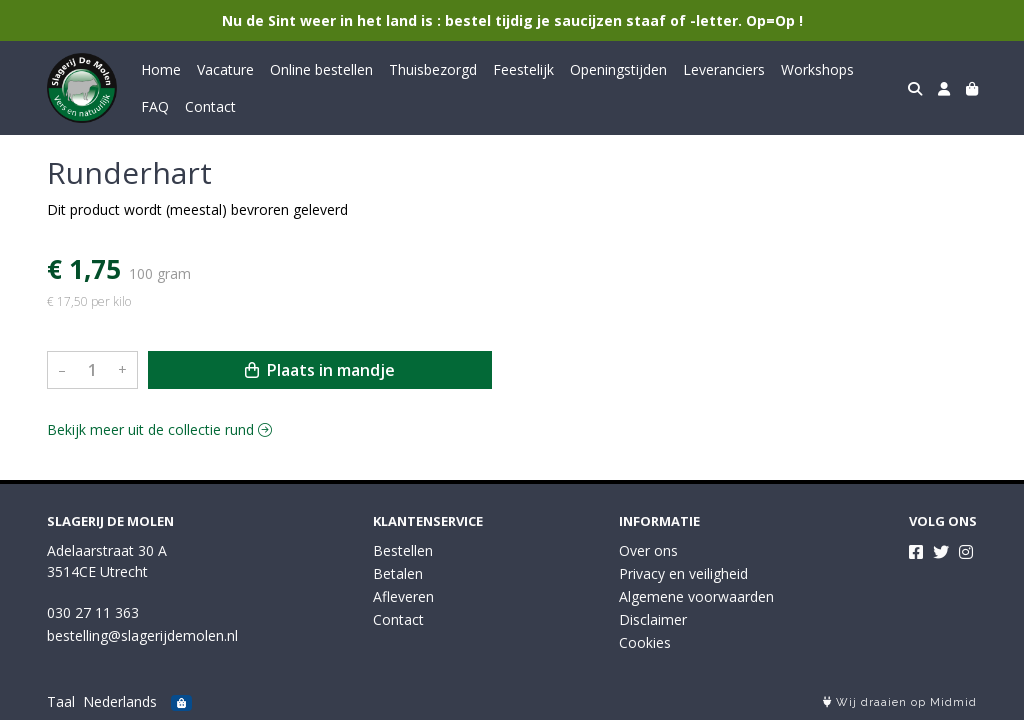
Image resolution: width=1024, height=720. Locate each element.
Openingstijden (618, 69)
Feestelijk (523, 69)
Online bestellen (321, 69)
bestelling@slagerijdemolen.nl (142, 635)
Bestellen (403, 550)
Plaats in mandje (320, 370)
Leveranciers (724, 69)
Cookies (645, 642)
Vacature (225, 69)
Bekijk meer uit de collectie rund (159, 429)
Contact (210, 106)
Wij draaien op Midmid (900, 702)
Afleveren (403, 596)
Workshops (817, 69)
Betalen (398, 573)
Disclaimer (653, 619)
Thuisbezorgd (433, 69)
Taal (61, 701)
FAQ (155, 106)
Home (161, 69)
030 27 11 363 (93, 612)
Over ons (648, 550)
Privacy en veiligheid (683, 573)
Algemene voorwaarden (696, 596)
